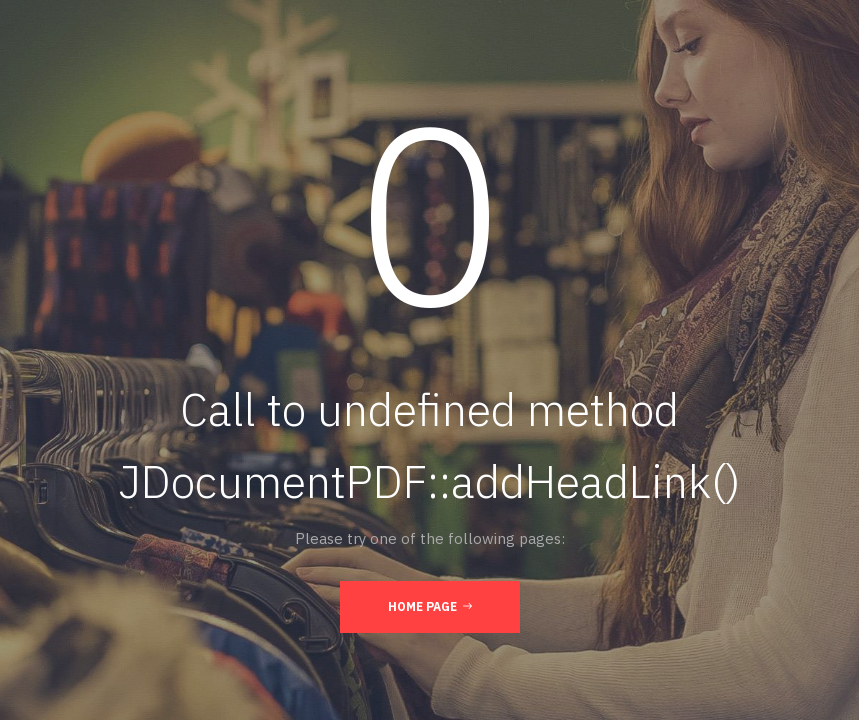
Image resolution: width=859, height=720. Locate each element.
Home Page (430, 606)
